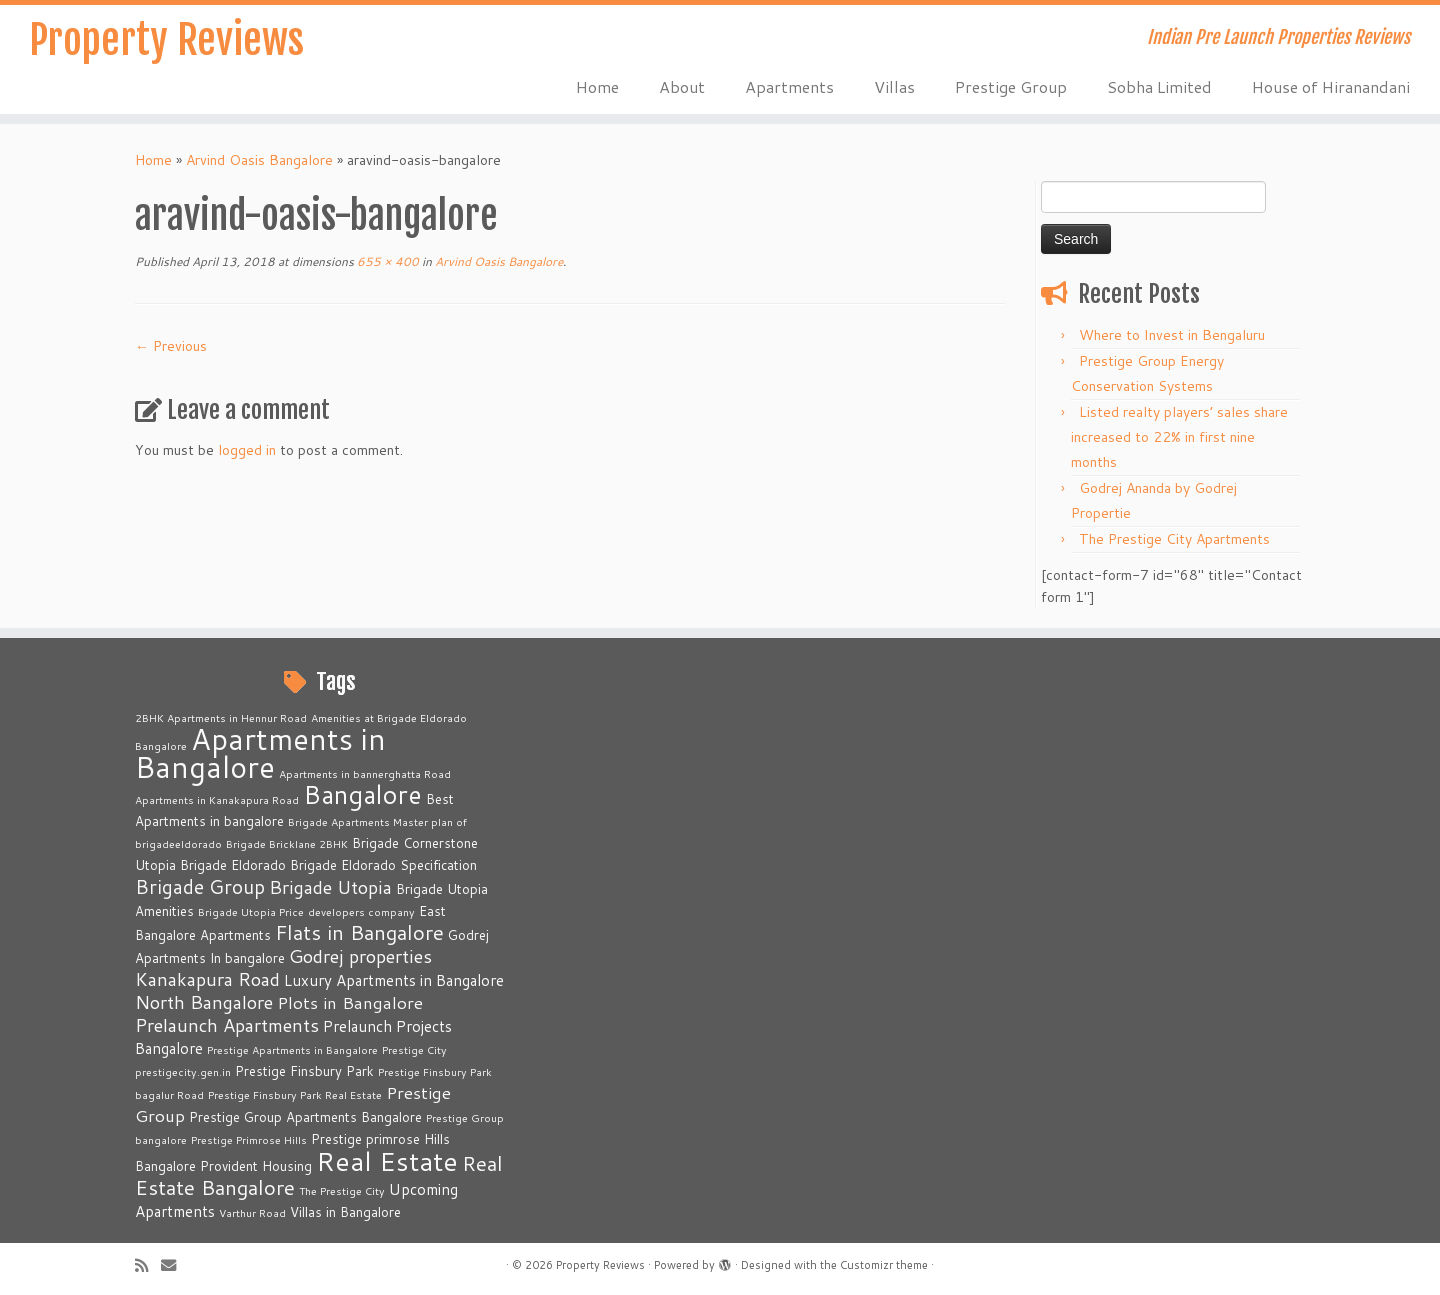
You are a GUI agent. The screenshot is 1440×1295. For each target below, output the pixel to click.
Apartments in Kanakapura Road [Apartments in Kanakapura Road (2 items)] (217, 799)
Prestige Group (1011, 86)
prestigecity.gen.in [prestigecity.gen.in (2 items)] (183, 1071)
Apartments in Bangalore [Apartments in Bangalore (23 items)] (260, 752)
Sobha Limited (1159, 86)
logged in (247, 450)
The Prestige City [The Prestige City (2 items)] (342, 1190)
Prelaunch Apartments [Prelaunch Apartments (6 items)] (227, 1025)
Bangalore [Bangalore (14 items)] (362, 794)
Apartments (789, 86)
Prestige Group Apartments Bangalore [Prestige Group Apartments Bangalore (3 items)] (305, 1117)
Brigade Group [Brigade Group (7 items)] (200, 886)
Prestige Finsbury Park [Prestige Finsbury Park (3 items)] (304, 1071)
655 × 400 (386, 261)
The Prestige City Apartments (1174, 539)
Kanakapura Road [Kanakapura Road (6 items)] (207, 979)
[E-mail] (175, 1265)
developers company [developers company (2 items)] (361, 911)
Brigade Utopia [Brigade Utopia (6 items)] (330, 887)
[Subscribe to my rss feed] (148, 1265)
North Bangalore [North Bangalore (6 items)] (204, 1002)
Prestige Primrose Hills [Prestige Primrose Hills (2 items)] (249, 1139)
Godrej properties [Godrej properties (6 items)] (360, 956)
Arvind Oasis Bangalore (259, 160)
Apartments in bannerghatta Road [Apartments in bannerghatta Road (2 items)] (365, 773)
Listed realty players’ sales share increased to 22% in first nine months (1179, 437)
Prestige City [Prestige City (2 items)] (414, 1049)
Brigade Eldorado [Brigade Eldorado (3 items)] (233, 865)
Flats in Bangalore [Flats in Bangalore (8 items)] (359, 932)
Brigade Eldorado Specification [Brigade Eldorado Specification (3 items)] (383, 865)
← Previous (171, 346)
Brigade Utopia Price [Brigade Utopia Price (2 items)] (251, 911)
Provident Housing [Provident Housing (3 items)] (256, 1166)
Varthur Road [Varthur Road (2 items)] (252, 1212)
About (682, 86)
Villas (894, 86)
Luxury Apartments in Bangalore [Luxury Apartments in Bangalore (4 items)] (394, 980)
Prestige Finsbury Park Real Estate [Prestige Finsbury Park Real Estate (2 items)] (295, 1094)
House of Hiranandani (1331, 86)
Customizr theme (884, 1265)
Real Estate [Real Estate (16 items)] (387, 1160)
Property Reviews (166, 40)
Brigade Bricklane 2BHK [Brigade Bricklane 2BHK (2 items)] (287, 843)
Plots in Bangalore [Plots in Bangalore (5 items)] (350, 1002)
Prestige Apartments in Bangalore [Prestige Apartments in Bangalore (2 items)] (292, 1049)
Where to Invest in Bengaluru (1172, 335)
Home (597, 86)
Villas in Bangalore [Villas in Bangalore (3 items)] (345, 1212)
